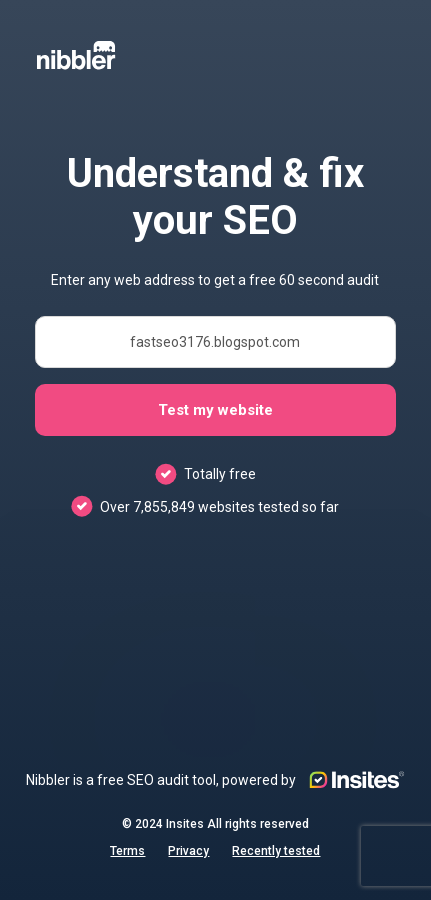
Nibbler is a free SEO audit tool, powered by (215, 780)
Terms (127, 851)
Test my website (215, 410)
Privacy (188, 851)
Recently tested (276, 851)
